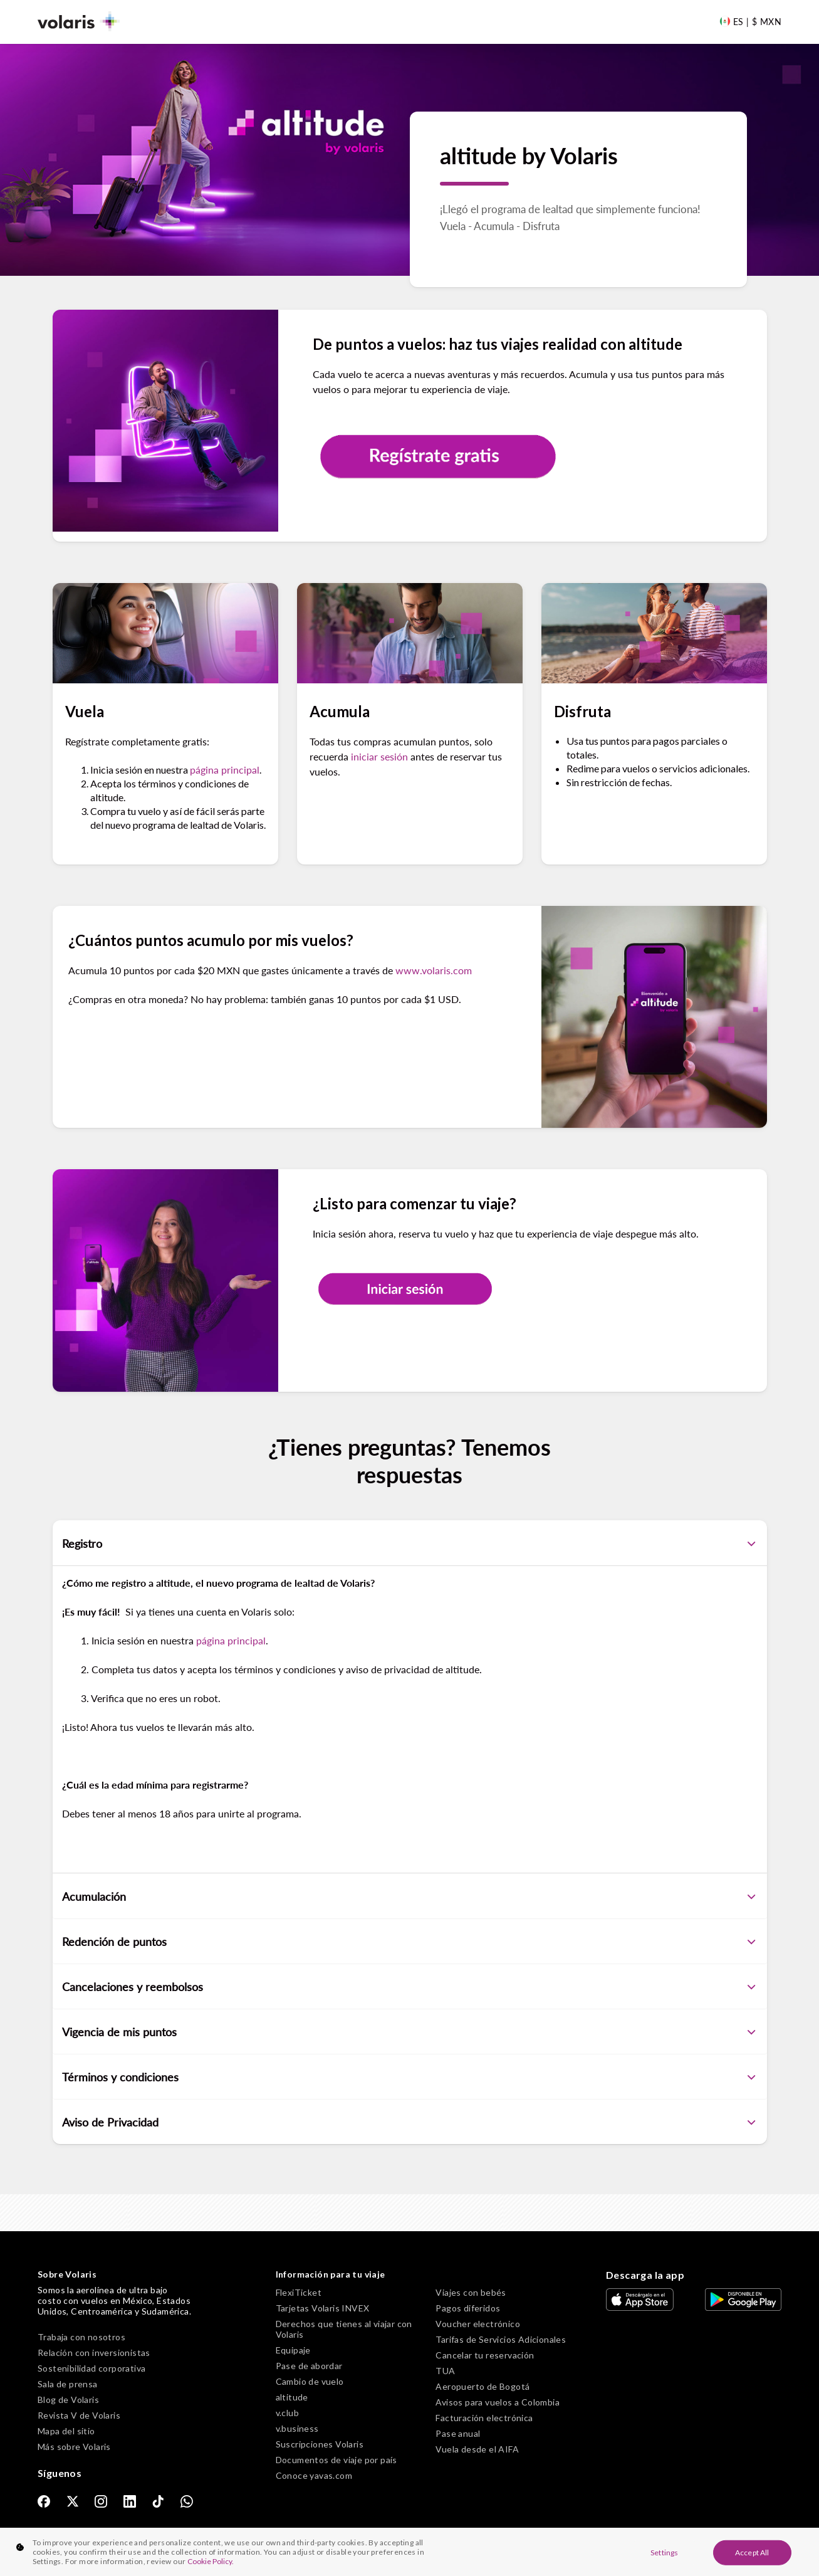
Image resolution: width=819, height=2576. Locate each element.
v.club (287, 2412)
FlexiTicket (298, 2292)
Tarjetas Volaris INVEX (323, 2308)
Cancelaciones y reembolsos (410, 1987)
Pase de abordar (309, 2365)
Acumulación (410, 1896)
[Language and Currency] (750, 21)
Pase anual (458, 2433)
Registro (410, 1543)
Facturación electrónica (484, 2417)
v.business (297, 2428)
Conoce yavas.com (314, 2475)
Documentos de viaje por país (336, 2459)
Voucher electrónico (478, 2323)
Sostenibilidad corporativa (91, 2368)
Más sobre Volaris (74, 2446)
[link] (44, 2501)
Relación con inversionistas (94, 2352)
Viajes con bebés (471, 2292)
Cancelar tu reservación (485, 2355)
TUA (445, 2370)
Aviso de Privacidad (410, 2122)
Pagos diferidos (468, 2308)
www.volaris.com (433, 970)
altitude (292, 2397)
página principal (224, 769)
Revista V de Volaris (79, 2415)
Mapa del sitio (66, 2431)
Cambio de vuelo (310, 2381)
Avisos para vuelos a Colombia (498, 2402)
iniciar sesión (379, 756)
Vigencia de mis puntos (410, 2032)
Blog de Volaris (68, 2399)
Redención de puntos (410, 1941)
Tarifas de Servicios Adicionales (501, 2339)
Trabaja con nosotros (81, 2337)
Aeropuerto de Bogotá (482, 2386)
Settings (664, 2552)
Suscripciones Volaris (319, 2444)
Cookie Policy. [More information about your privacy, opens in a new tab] (210, 2561)
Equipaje (293, 2350)
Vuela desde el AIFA (477, 2449)
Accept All (752, 2552)
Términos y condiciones (410, 2077)
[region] (409, 2552)
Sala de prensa (68, 2384)
